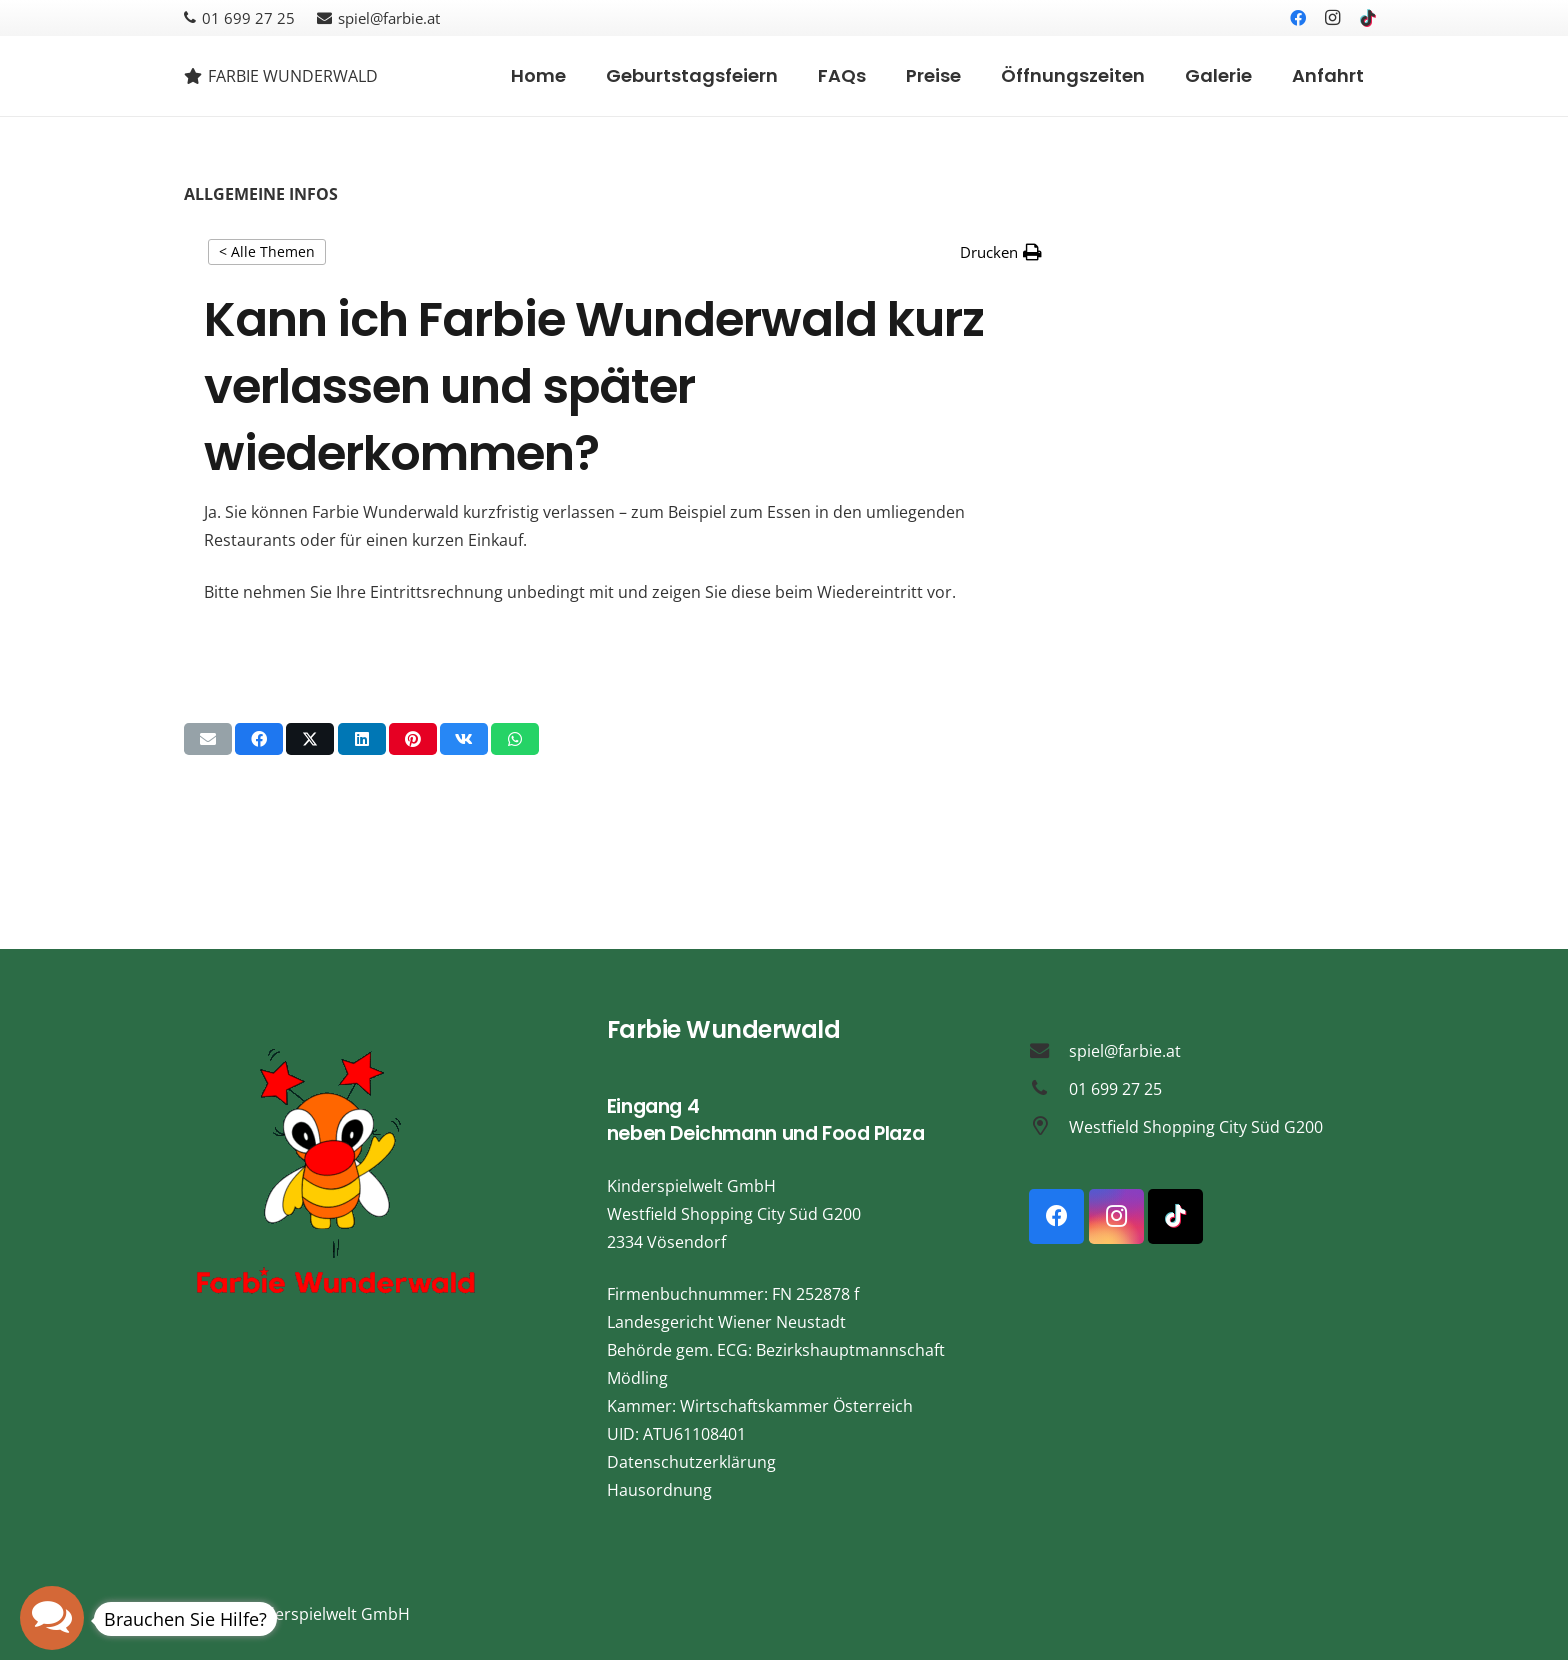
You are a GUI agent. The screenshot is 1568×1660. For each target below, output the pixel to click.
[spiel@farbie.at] (1049, 1050)
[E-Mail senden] (208, 739)
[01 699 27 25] (1049, 1088)
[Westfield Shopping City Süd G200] (1049, 1126)
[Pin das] (413, 739)
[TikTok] (1368, 18)
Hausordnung (659, 1490)
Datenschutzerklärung (691, 1462)
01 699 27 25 (1115, 1089)
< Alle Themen (267, 251)
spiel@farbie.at (1125, 1051)
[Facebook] (1298, 18)
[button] (1001, 252)
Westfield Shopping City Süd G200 (1196, 1127)
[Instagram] (1333, 18)
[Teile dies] (259, 739)
